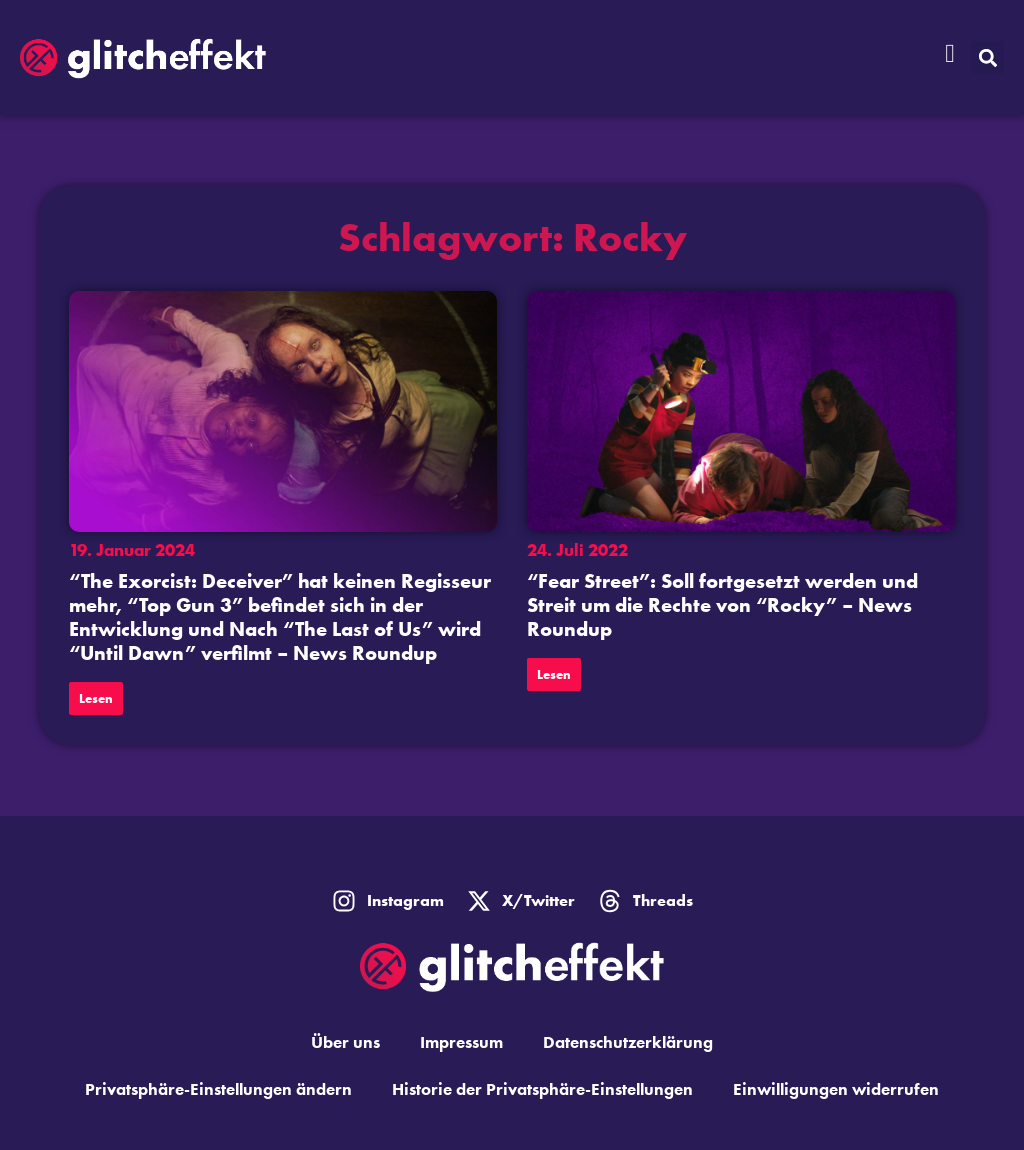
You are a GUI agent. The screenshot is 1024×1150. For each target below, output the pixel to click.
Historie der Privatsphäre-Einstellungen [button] (542, 1089)
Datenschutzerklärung (628, 1042)
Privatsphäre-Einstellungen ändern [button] (218, 1089)
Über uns (345, 1042)
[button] (987, 57)
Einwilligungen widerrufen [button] (836, 1089)
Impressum (461, 1042)
